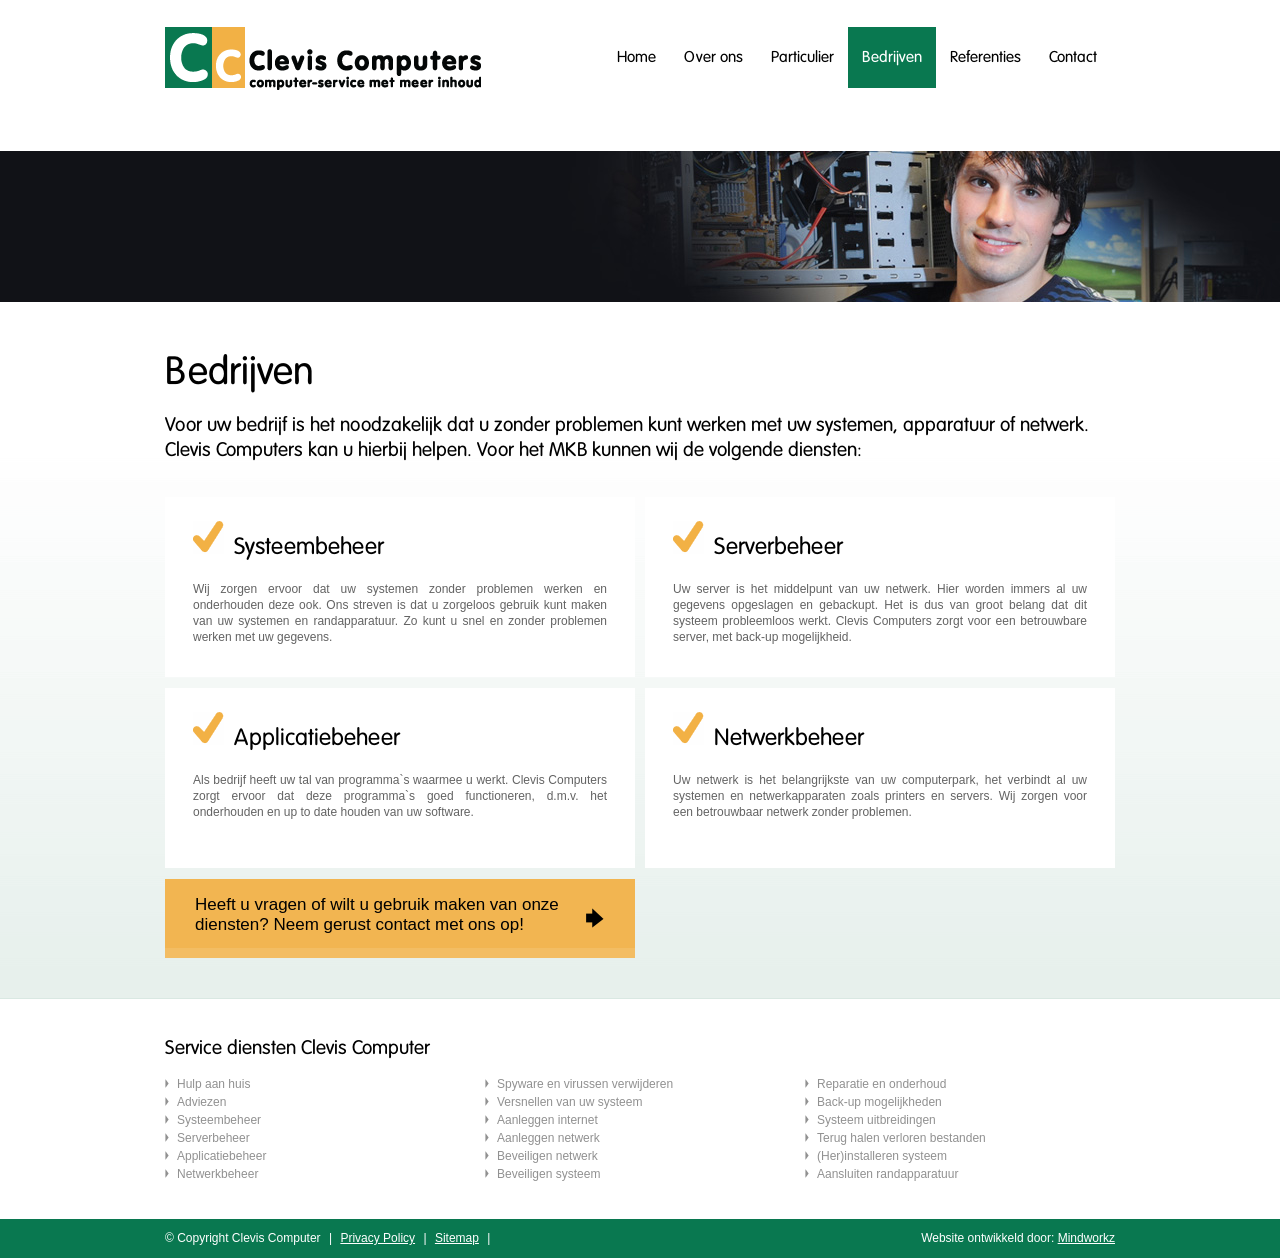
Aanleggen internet (547, 1120)
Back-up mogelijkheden (879, 1102)
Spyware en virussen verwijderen (585, 1084)
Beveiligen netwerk (547, 1156)
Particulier (802, 57)
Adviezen (201, 1102)
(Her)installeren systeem (882, 1156)
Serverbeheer (213, 1138)
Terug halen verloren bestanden (901, 1138)
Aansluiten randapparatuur (887, 1174)
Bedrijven (892, 57)
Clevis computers (323, 58)
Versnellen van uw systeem (569, 1102)
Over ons (713, 57)
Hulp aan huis (213, 1084)
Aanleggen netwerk (548, 1138)
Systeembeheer (219, 1120)
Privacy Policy (377, 1238)
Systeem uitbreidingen (876, 1120)
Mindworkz (1086, 1238)
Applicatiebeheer (221, 1156)
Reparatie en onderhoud (881, 1084)
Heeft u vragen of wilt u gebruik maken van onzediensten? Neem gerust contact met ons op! (377, 914)
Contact (1073, 57)
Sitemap (457, 1238)
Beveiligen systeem (548, 1174)
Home (636, 57)
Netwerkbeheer (217, 1174)
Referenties (985, 57)
